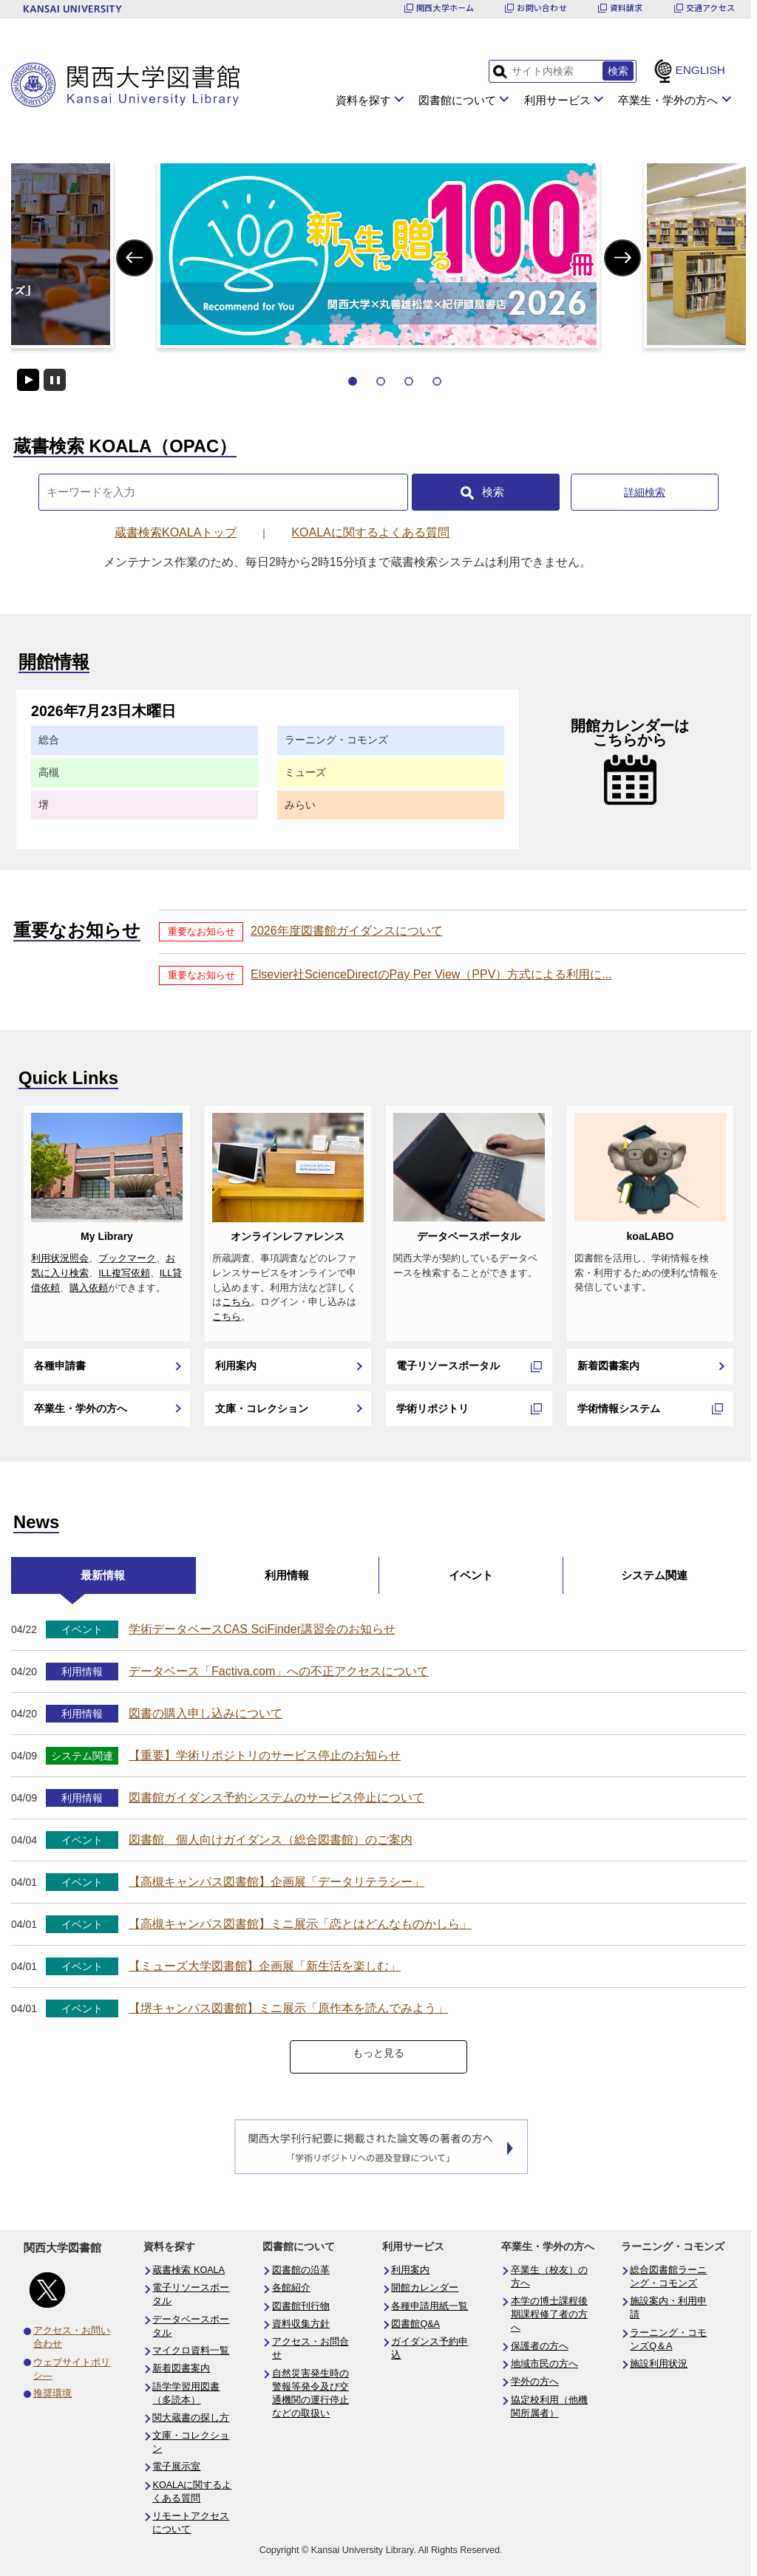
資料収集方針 (301, 2324)
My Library (107, 1236)
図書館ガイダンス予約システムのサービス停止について (276, 1797)
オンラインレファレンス (287, 1236)
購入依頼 (88, 1288)
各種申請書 (60, 1366)
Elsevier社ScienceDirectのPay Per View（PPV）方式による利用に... (431, 974)
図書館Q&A (415, 2324)
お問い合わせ (541, 7)
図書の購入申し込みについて (205, 1713)
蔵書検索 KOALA (188, 2270)
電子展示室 (176, 2466)
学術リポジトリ (432, 1408)
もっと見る (378, 2053)
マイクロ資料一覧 (190, 2350)
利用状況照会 (60, 1258)
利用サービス (557, 100)
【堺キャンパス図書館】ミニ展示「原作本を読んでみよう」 (288, 2008)
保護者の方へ (539, 2346)
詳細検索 (644, 492)
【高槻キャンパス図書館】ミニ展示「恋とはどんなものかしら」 (300, 1924)
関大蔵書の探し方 (190, 2418)
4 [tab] (436, 381)
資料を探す (363, 100)
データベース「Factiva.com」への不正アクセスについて (279, 1671)
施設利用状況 (659, 2364)
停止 (55, 380)
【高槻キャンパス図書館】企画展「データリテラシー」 (276, 1881)
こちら (236, 1302)
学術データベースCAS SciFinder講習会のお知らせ (262, 1629)
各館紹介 (291, 2288)
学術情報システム (618, 1408)
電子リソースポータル (448, 1366)
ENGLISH (700, 70)
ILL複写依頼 (124, 1273)
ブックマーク (127, 1258)
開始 (28, 380)
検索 (493, 491)
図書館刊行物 (301, 2306)
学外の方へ (535, 2381)
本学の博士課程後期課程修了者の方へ (549, 2314)
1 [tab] (352, 381)
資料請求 (626, 7)
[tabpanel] (378, 254)
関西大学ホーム (445, 7)
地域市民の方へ (544, 2364)
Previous (134, 257)
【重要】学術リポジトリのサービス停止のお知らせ (265, 1755)
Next (622, 257)
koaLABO (650, 1236)
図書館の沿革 (301, 2270)
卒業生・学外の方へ (668, 100)
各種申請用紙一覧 (429, 2306)
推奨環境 (52, 2393)
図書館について (457, 100)
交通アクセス (710, 7)
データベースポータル (468, 1236)
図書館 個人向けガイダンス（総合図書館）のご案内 (271, 1839)
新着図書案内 (608, 1366)
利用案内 (236, 1366)
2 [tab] (380, 381)
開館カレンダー (424, 2288)
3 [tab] (408, 381)
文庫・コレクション (261, 1408)
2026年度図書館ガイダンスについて (347, 930)
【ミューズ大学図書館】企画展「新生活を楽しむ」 (265, 1966)
